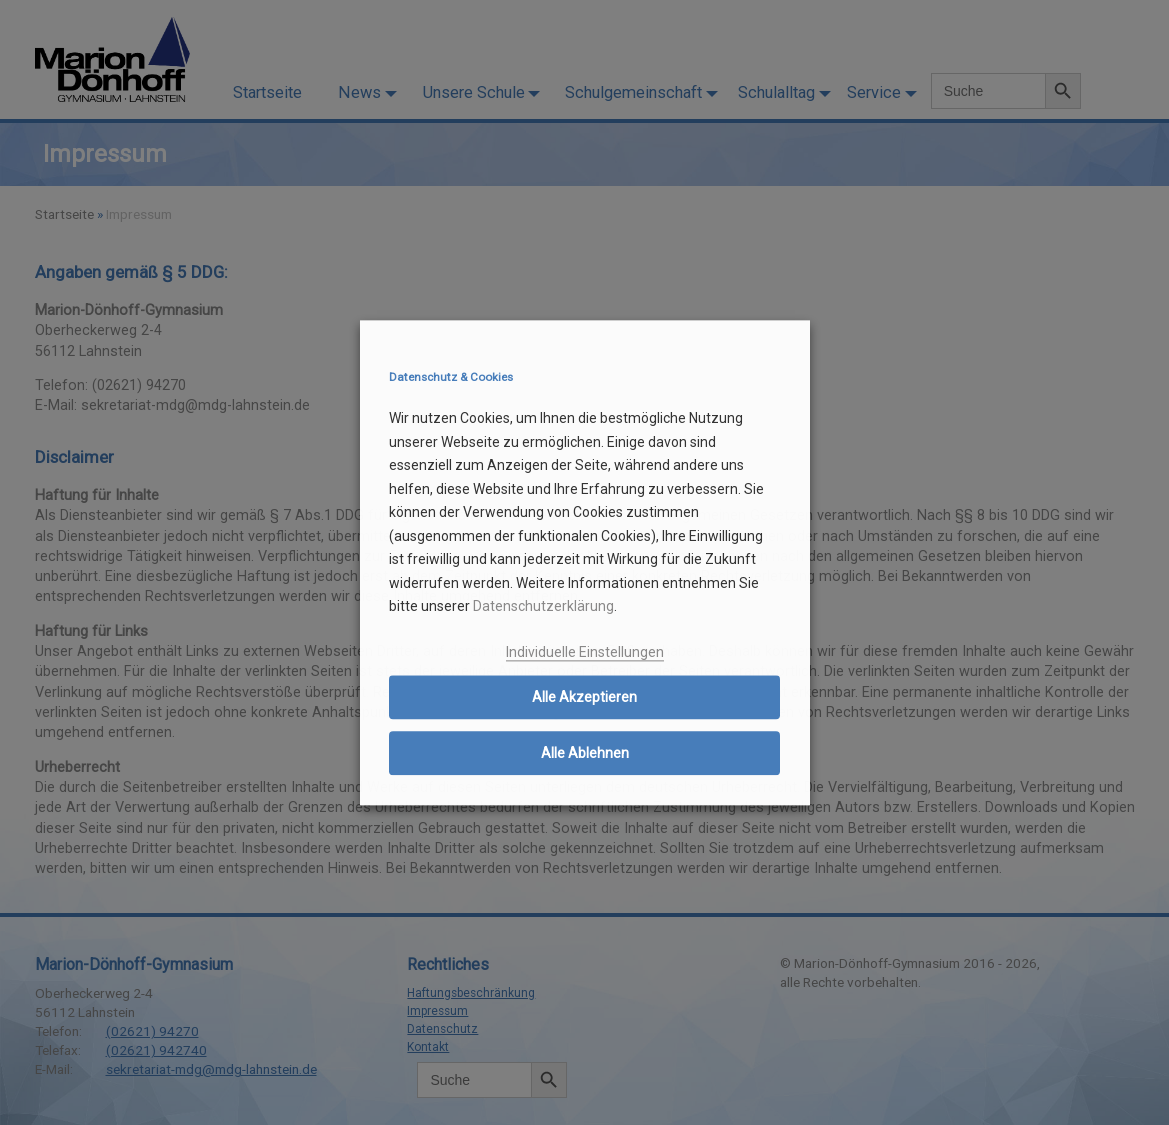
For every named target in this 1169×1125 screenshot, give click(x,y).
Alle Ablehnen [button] (585, 754)
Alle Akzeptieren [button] (584, 698)
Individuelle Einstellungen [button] (585, 652)
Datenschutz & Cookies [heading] (451, 378)
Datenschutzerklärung (543, 607)
